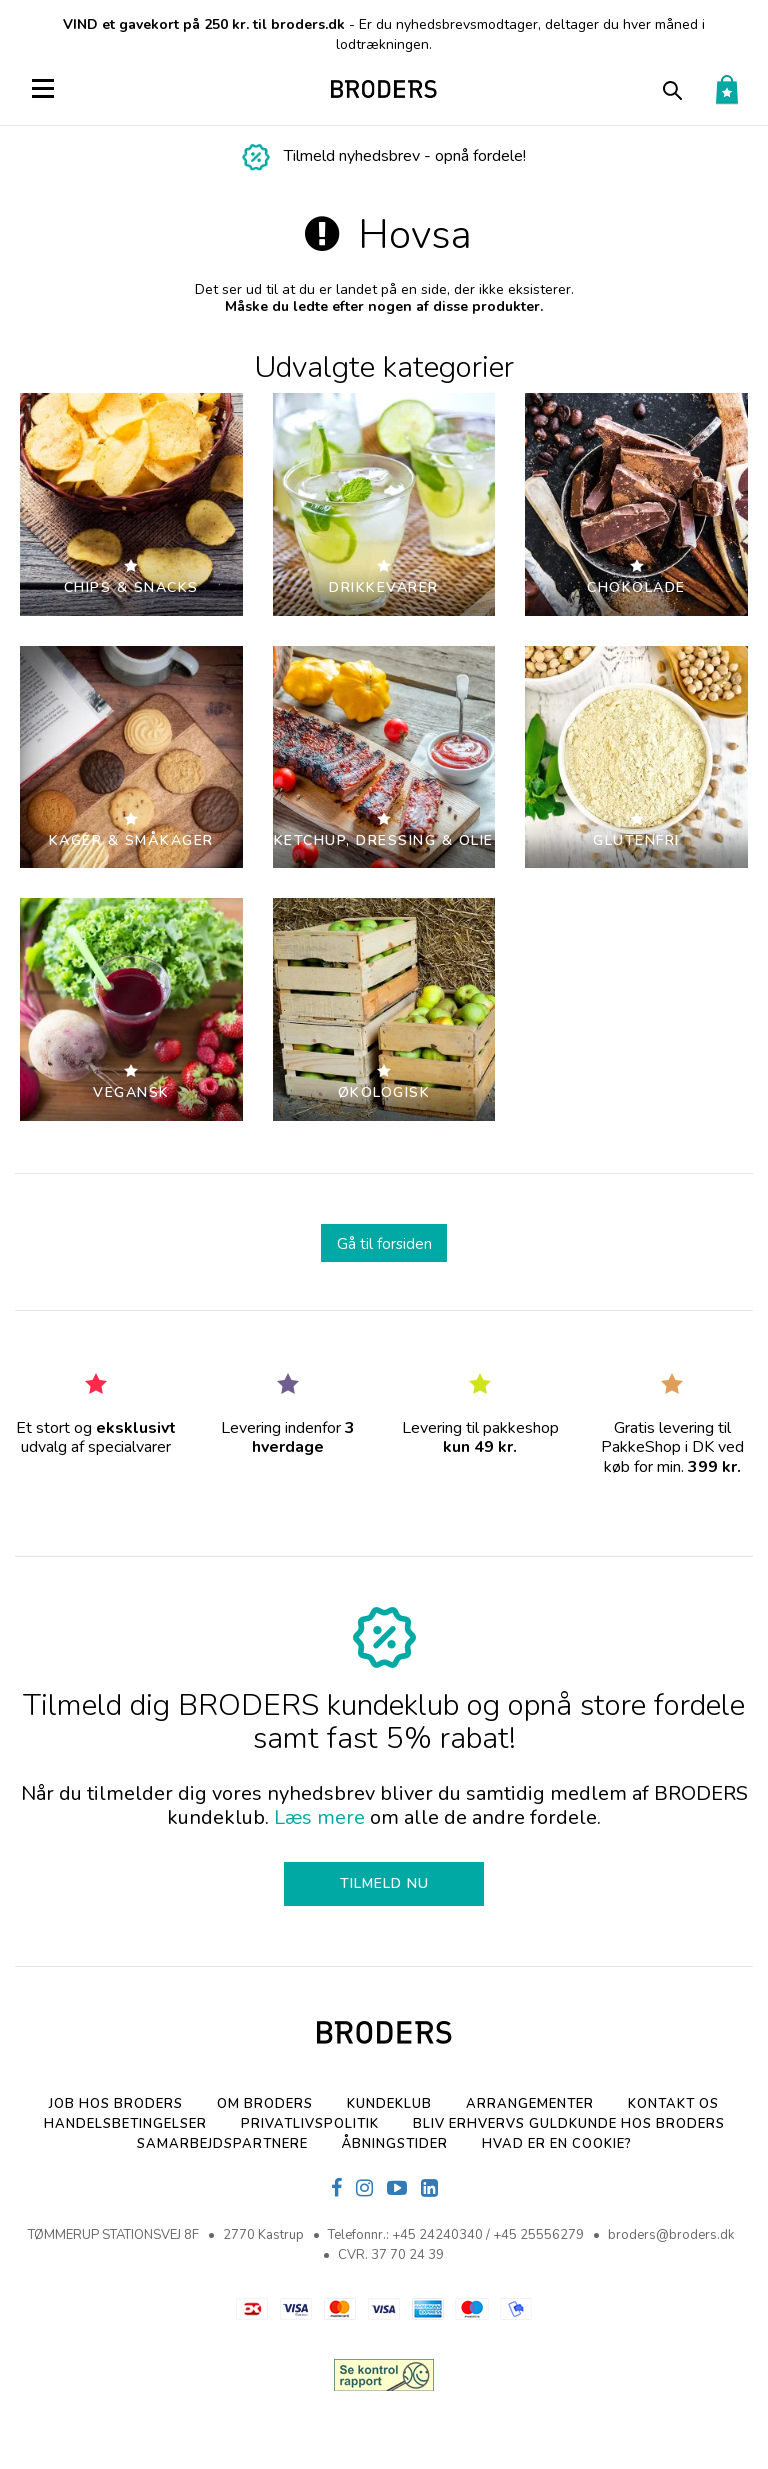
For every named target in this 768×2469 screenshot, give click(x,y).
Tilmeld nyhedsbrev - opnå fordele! (405, 156)
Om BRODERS (265, 2104)
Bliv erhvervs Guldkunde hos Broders (569, 2124)
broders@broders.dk (671, 2235)
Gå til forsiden (384, 1243)
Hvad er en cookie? (557, 2144)
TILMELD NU (384, 1883)
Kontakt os (673, 2104)
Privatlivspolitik (310, 2124)
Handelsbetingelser (125, 2124)
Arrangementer (530, 2104)
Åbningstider (395, 2144)
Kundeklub (389, 2104)
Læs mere (319, 1817)
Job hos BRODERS (116, 2104)
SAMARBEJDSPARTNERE (222, 2144)
